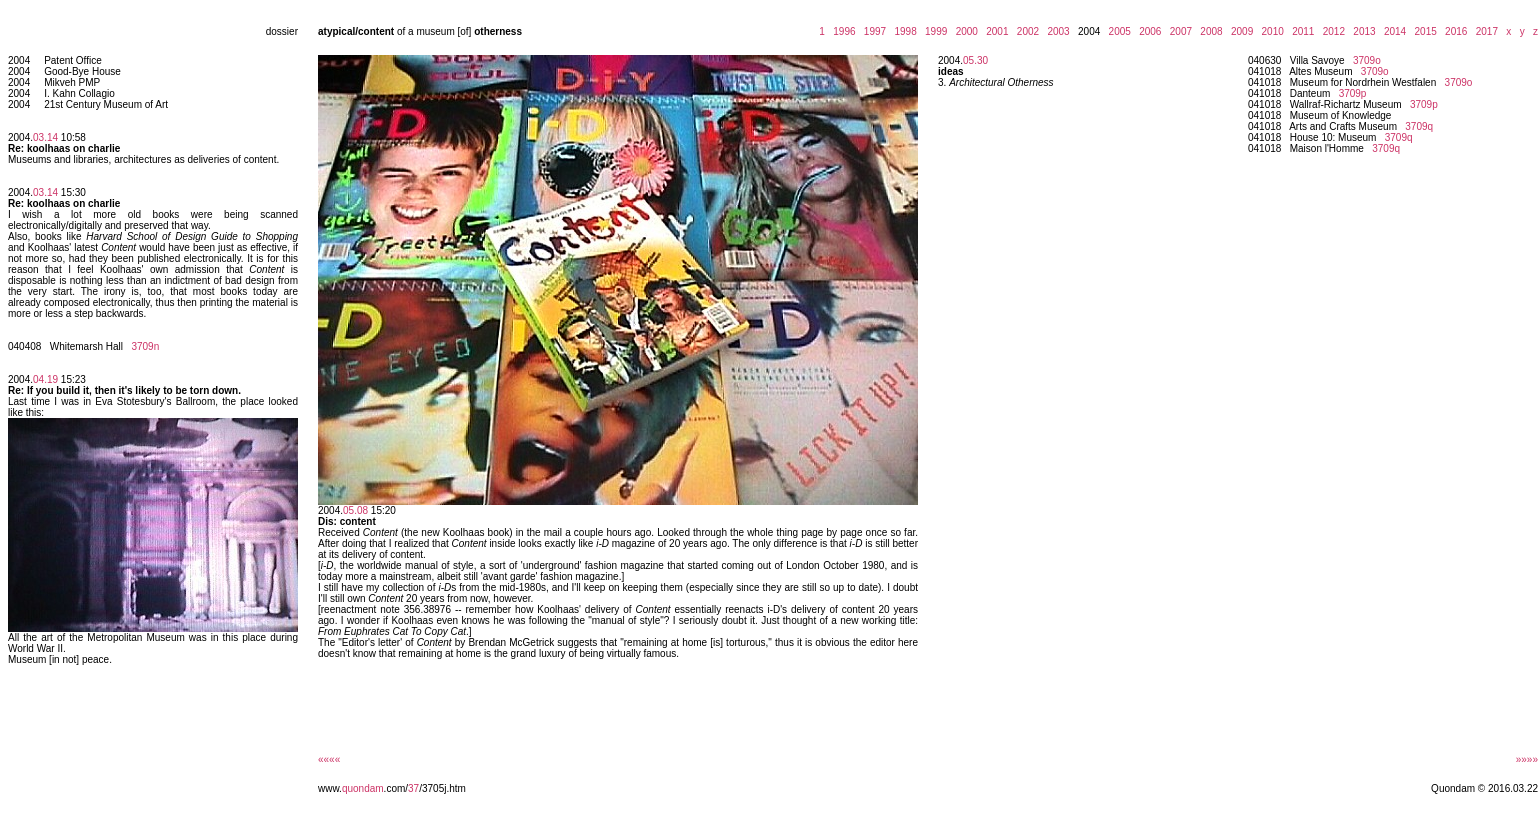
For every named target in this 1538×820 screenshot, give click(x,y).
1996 (842, 31)
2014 (1392, 31)
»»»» (1527, 759)
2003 (1056, 31)
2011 (1301, 31)
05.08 (355, 510)
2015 (1423, 31)
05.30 (975, 60)
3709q (1419, 126)
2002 (1025, 31)
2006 (1148, 31)
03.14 (45, 137)
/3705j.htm (442, 788)
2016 (1454, 31)
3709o (1367, 60)
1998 (903, 31)
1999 (933, 31)
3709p (1353, 93)
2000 (964, 31)
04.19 (45, 379)
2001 (995, 31)
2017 (1484, 31)
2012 (1331, 31)
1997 (872, 31)
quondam (363, 788)
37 (413, 788)
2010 (1270, 31)
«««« (329, 759)
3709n (145, 346)
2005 (1117, 31)
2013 (1362, 31)
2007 (1178, 31)
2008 (1209, 31)
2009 (1239, 31)
